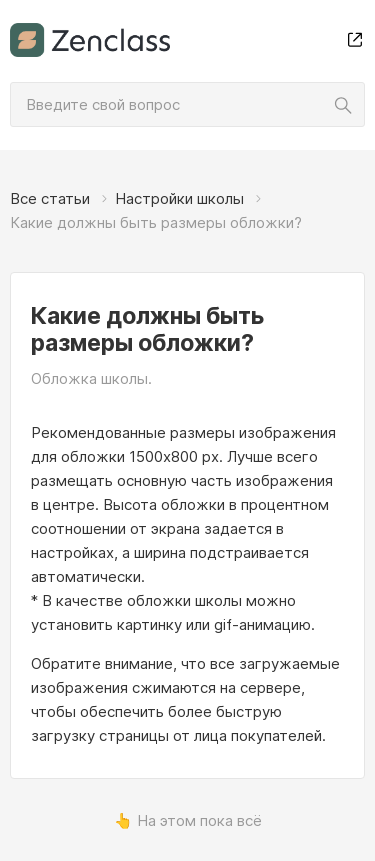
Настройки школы (179, 198)
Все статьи (50, 198)
